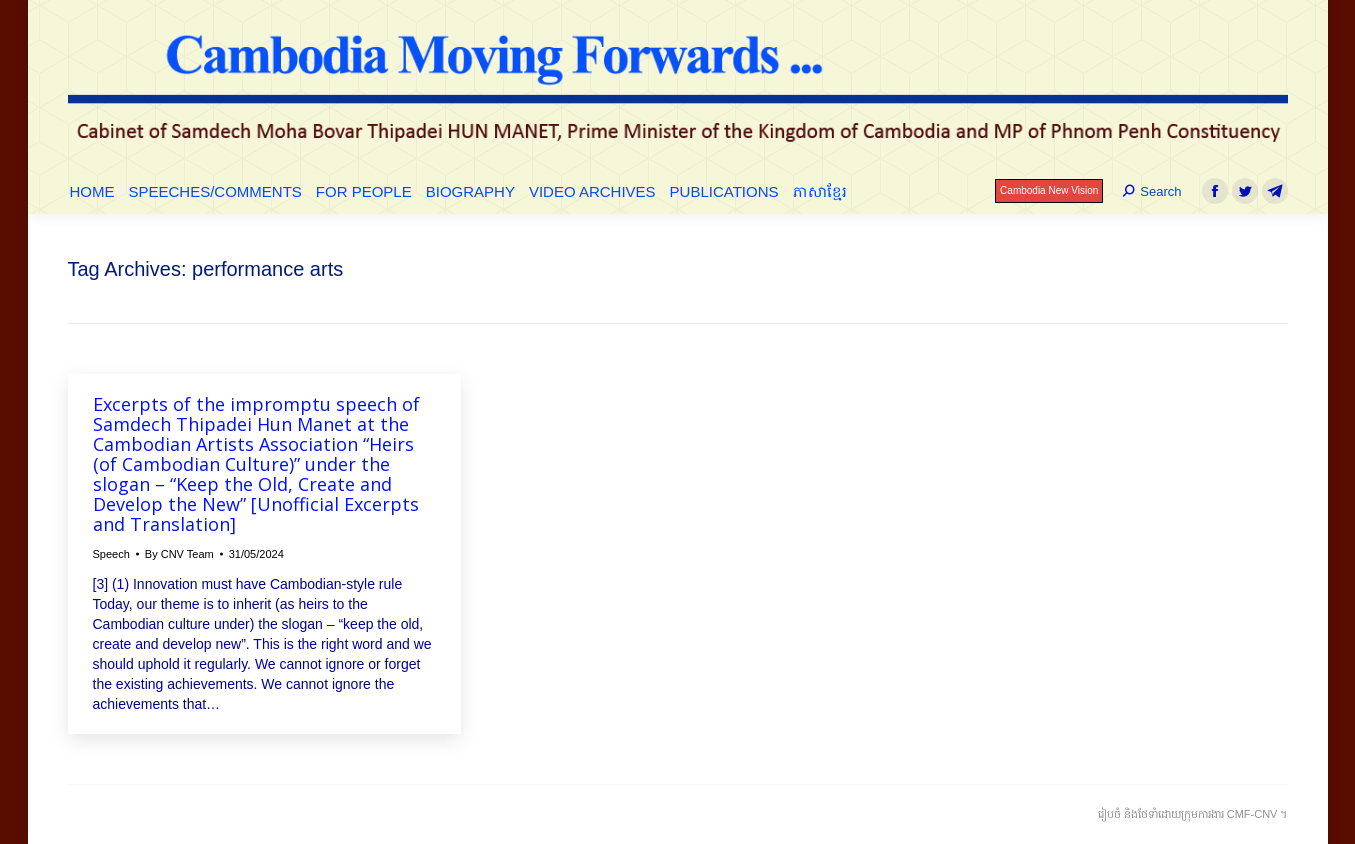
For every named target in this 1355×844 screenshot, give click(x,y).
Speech (111, 554)
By (179, 554)
